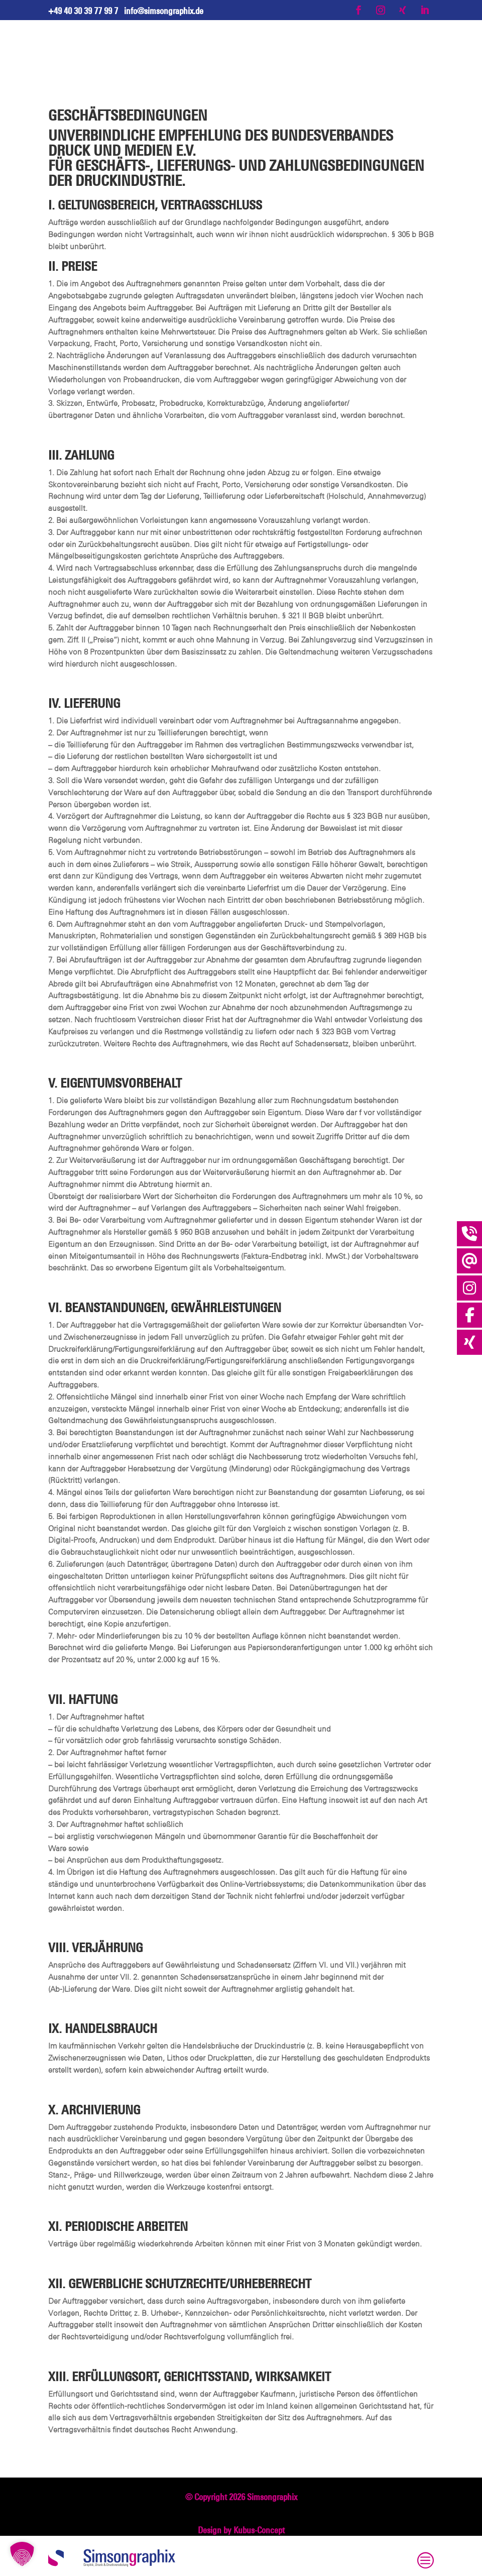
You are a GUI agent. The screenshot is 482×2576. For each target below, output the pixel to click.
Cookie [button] (297, 2562)
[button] (22, 2554)
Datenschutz (238, 2562)
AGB (272, 2562)
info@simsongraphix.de (163, 10)
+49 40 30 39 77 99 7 (83, 10)
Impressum (192, 2562)
